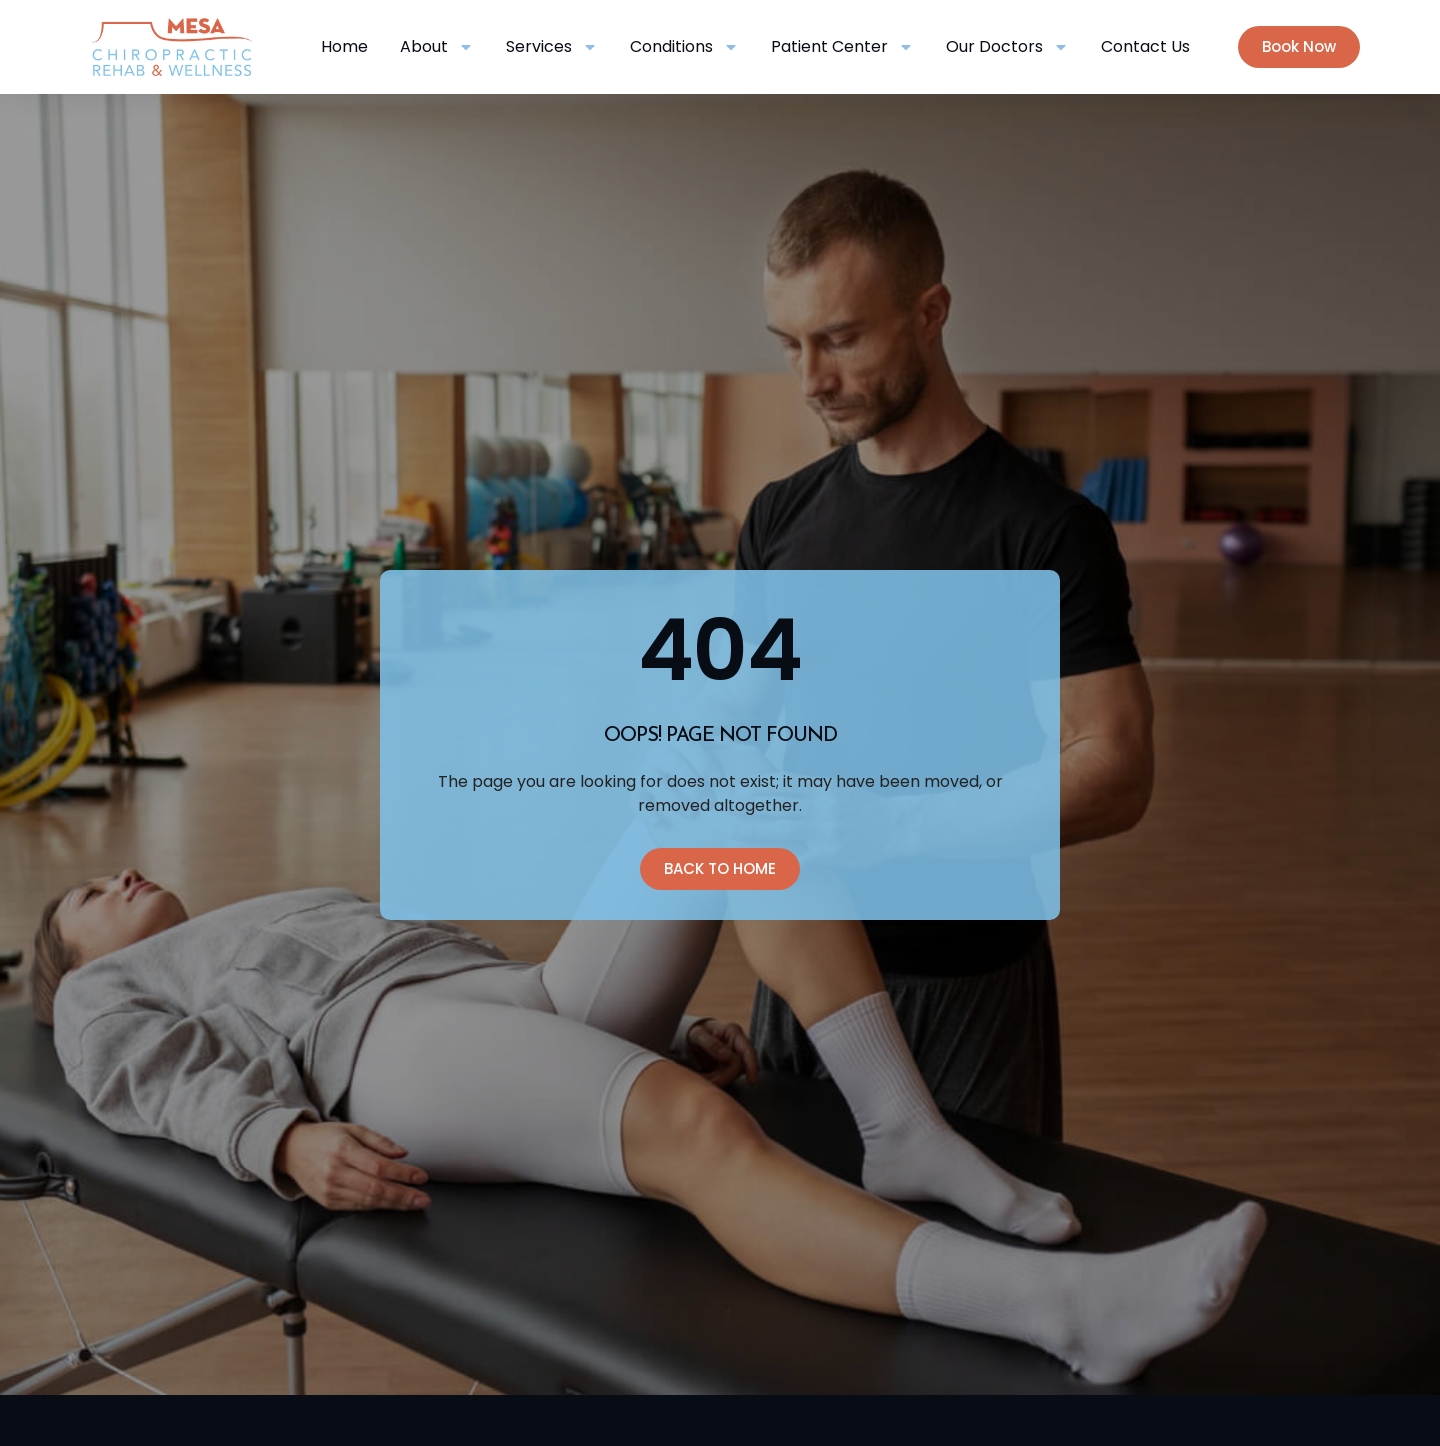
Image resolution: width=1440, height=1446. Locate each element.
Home (344, 46)
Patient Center (842, 47)
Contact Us (1145, 46)
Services (552, 47)
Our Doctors (1007, 47)
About (437, 47)
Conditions (684, 47)
